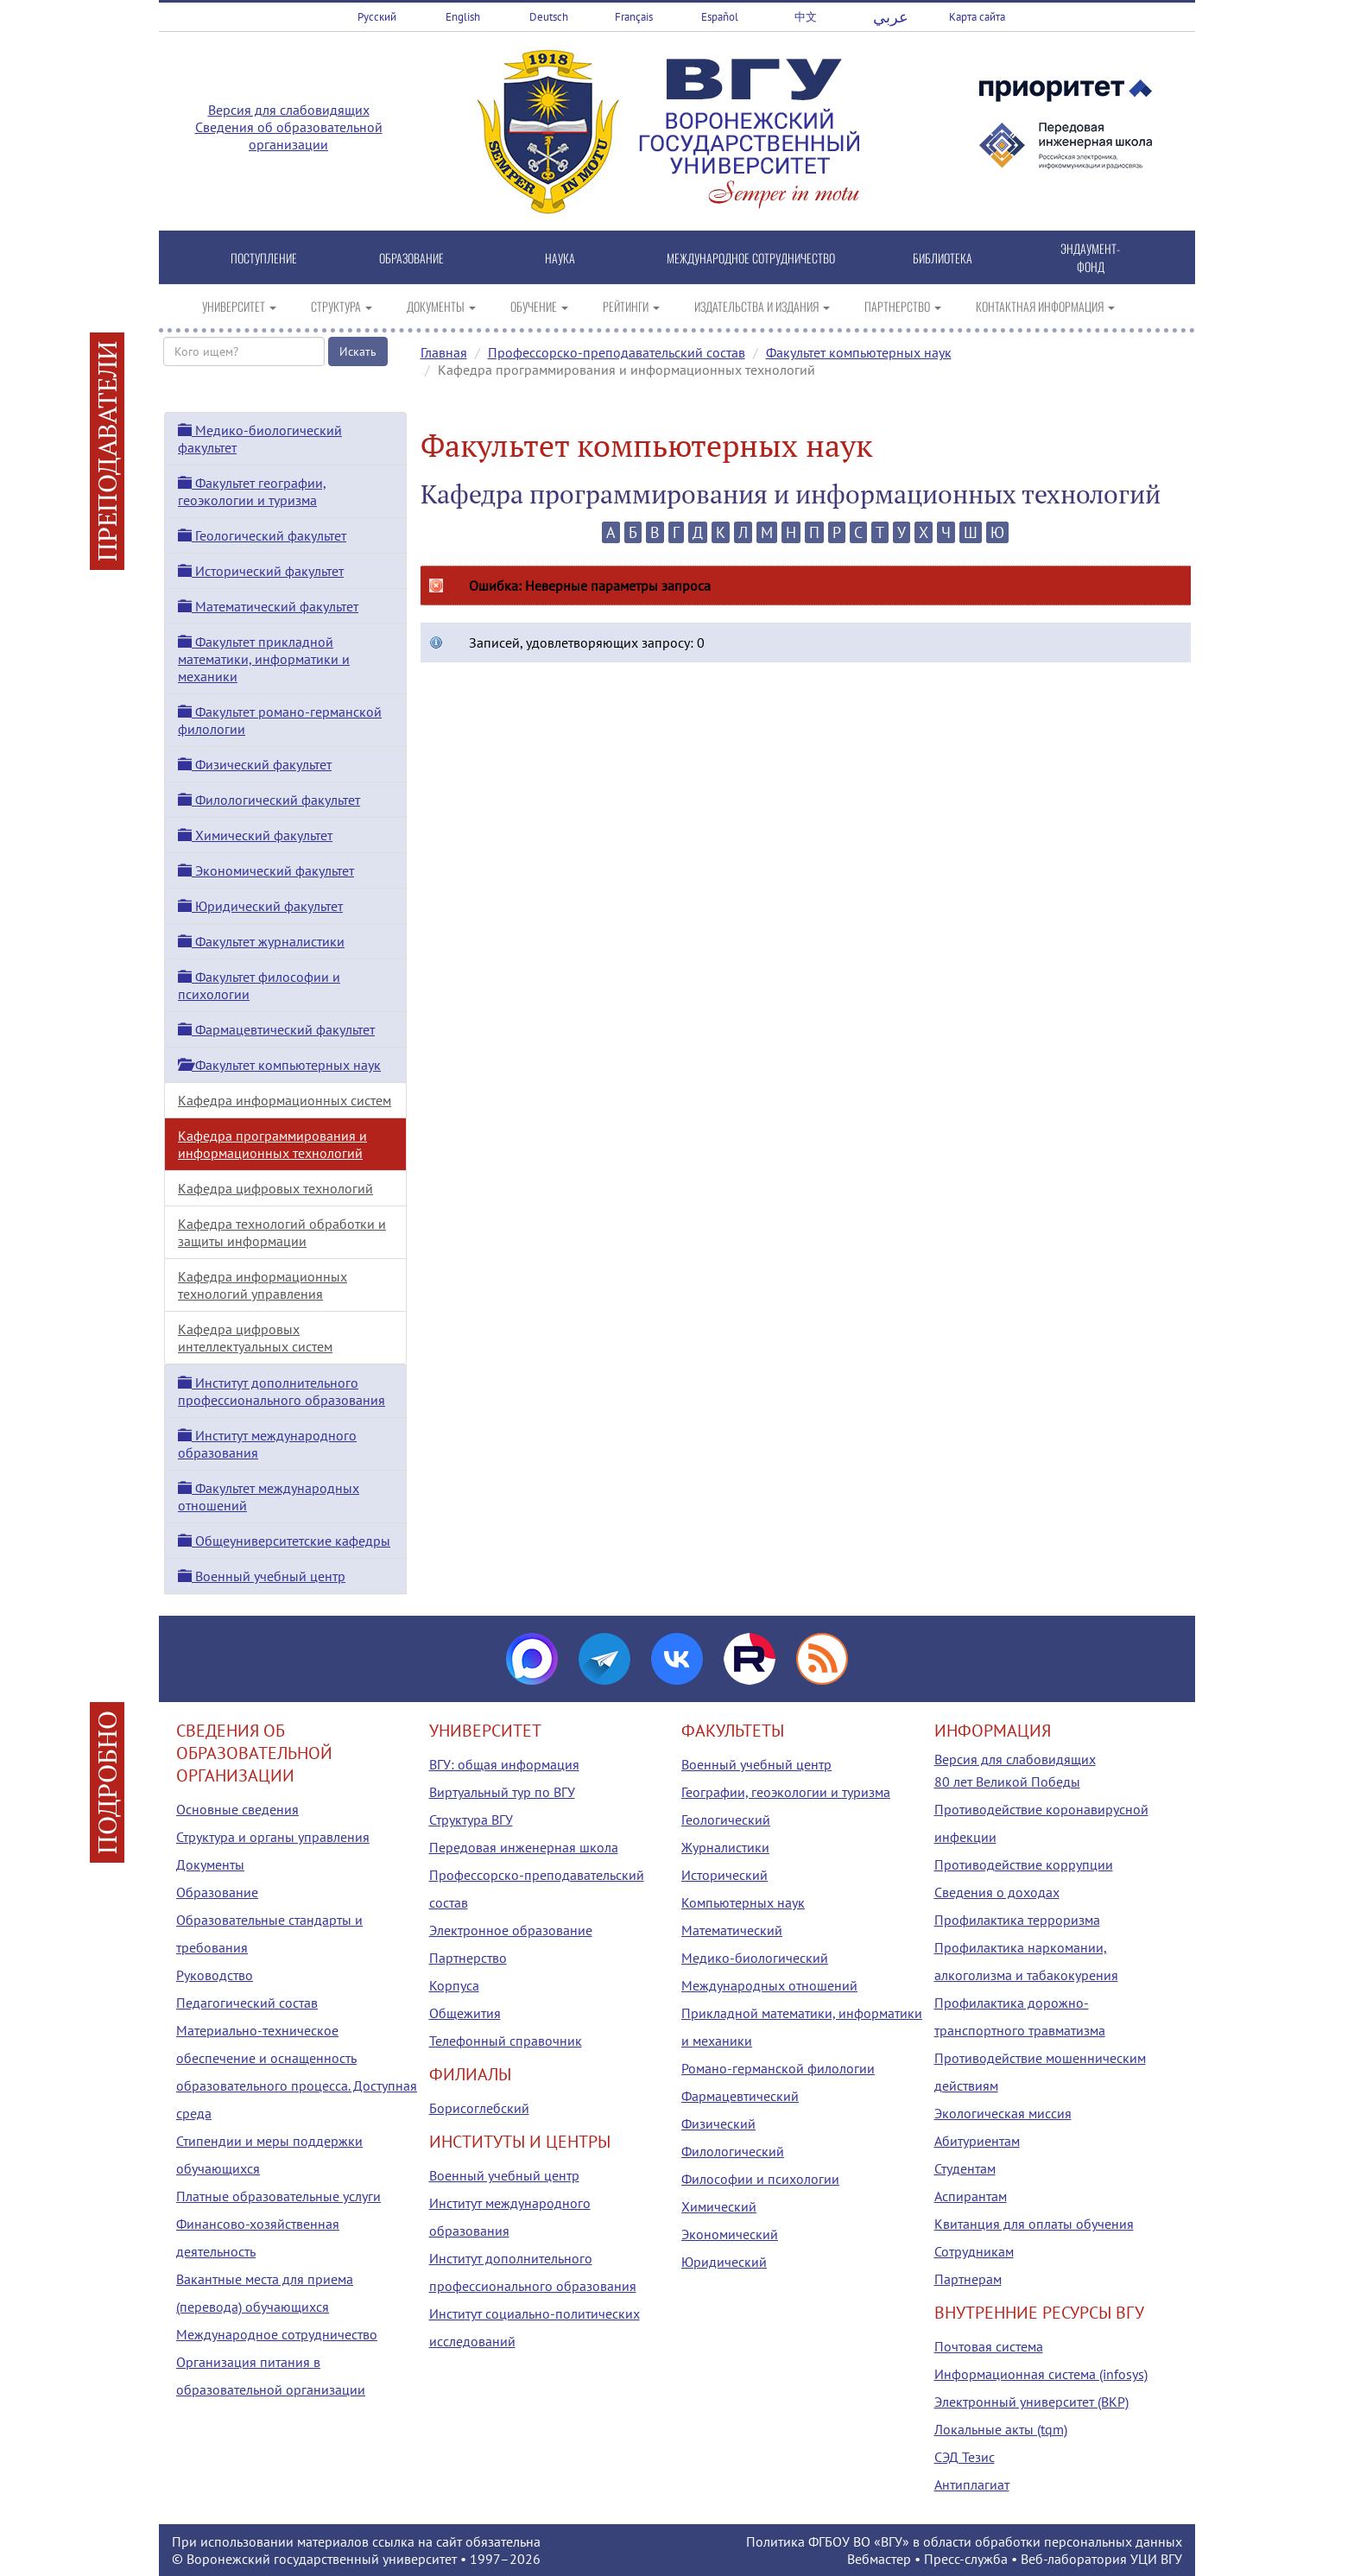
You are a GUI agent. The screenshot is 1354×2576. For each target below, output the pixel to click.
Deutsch (548, 16)
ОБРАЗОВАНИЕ (411, 258)
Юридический (724, 2261)
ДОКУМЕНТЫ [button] (441, 306)
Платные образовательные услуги (278, 2196)
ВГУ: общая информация (504, 1764)
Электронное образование (510, 1930)
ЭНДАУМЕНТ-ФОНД (1090, 257)
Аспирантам (970, 2196)
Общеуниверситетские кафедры (284, 1540)
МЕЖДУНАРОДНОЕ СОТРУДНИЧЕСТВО (751, 258)
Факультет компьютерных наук (859, 352)
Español (719, 16)
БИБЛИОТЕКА (942, 258)
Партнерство (468, 1957)
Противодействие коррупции (1023, 1864)
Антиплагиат (971, 2484)
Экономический (729, 2234)
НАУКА (560, 258)
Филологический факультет (269, 799)
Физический (718, 2123)
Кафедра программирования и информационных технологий (272, 1144)
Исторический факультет (261, 570)
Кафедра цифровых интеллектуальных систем (255, 1337)
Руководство (214, 1975)
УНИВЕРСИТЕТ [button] (239, 306)
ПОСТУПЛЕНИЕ (264, 258)
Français (634, 16)
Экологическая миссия (1003, 2113)
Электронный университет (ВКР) (1031, 2401)
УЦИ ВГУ (1156, 2558)
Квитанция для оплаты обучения (1034, 2223)
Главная (444, 352)
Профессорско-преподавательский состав (616, 352)
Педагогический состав (247, 2002)
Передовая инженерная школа (523, 1847)
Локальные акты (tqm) (1000, 2429)
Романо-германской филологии (778, 2068)
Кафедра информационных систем (284, 1100)
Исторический (724, 1874)
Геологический (725, 1819)
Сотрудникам (974, 2251)
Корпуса (454, 1985)
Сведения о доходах (997, 1892)
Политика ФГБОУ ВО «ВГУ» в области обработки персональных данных (964, 2541)
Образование (217, 1892)
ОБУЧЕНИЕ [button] (539, 306)
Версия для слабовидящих (289, 109)
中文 (805, 16)
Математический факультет (268, 606)
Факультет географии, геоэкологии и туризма (252, 491)
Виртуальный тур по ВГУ (502, 1792)
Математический (731, 1930)
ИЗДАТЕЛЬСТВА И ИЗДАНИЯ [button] (762, 306)
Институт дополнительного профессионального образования (281, 1391)
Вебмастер (879, 2558)
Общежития (465, 2013)
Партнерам (968, 2279)
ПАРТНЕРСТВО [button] (902, 306)
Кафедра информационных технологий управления (262, 1285)
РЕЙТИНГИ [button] (631, 306)
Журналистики (725, 1847)
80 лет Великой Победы (1007, 1781)
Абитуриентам (977, 2140)
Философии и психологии (760, 2178)
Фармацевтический (740, 2095)
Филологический (732, 2151)
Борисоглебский (479, 2108)
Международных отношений (769, 1985)
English (463, 16)
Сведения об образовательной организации (289, 135)
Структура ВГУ (471, 1819)
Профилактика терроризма (1017, 1919)
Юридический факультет (260, 906)
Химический (718, 2206)
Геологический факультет (262, 535)
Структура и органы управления (273, 1836)
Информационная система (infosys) (1041, 2374)
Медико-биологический (754, 1957)
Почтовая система (988, 2346)
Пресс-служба (966, 2558)
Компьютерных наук (743, 1902)
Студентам (965, 2168)
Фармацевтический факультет (276, 1029)
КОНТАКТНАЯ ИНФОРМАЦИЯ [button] (1045, 306)
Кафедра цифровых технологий (275, 1188)
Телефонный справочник (505, 2040)
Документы (210, 1864)
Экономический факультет (266, 870)
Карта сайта (977, 16)
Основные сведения (237, 1809)
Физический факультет (255, 764)
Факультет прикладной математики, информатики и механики (264, 659)
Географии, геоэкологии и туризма (785, 1792)
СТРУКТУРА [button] (341, 306)
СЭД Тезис (964, 2456)
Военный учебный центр (261, 1576)
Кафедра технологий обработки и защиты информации (282, 1232)
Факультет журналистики (261, 941)
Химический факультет (255, 835)
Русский (376, 16)
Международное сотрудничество (276, 2334)
